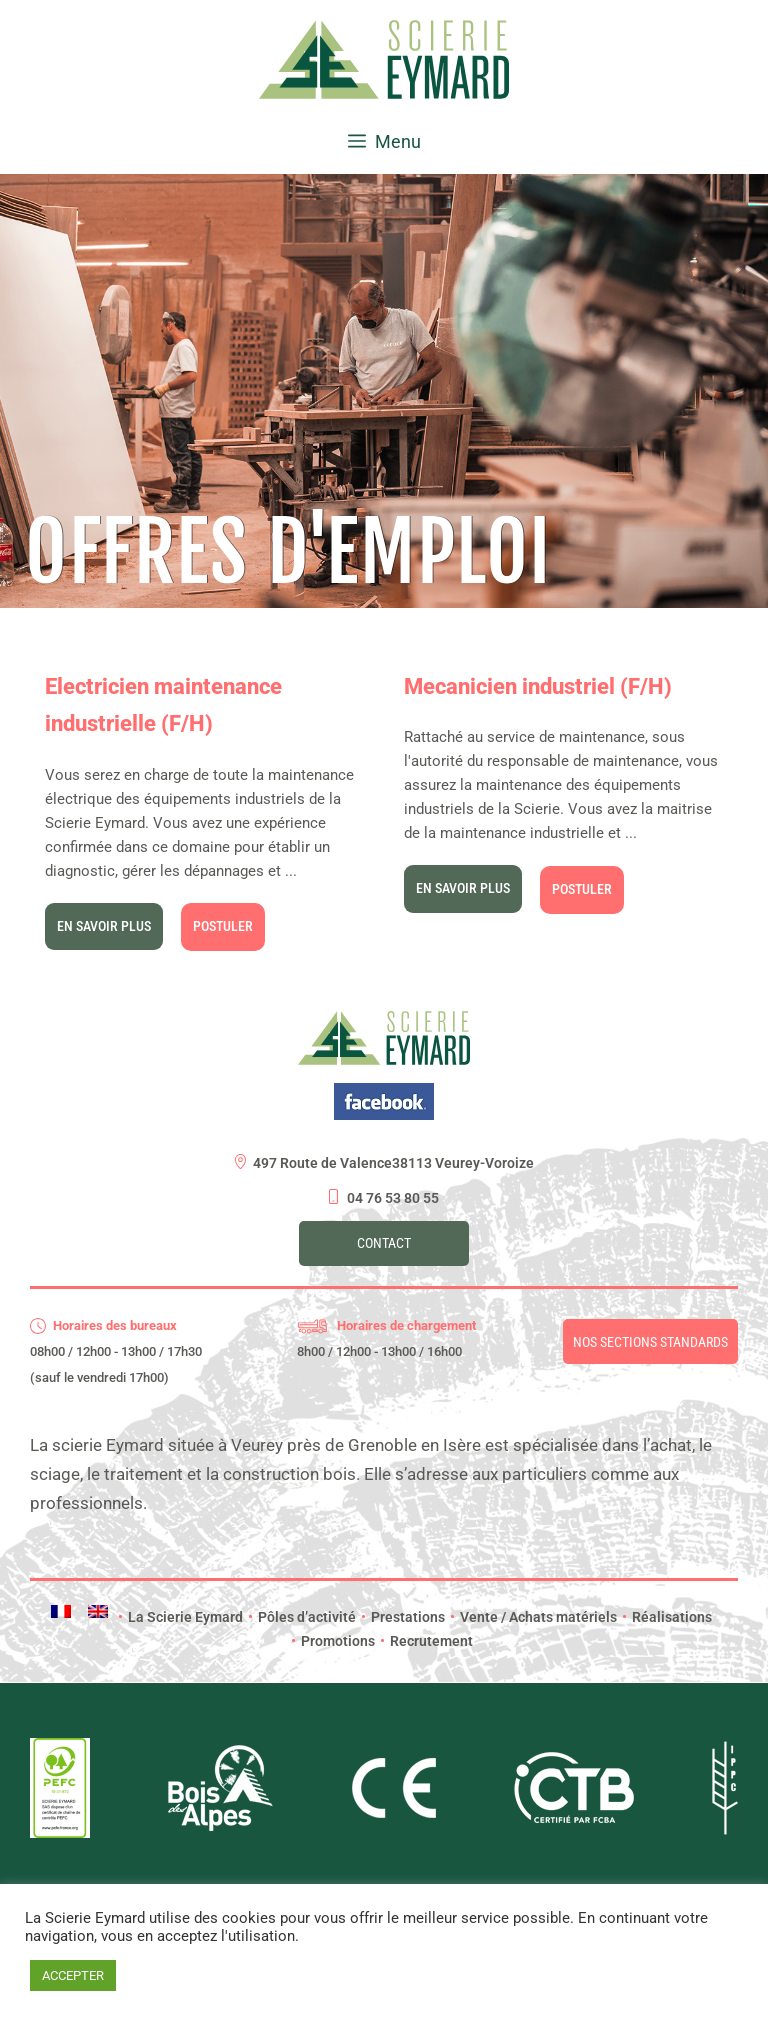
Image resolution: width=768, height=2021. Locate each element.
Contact (384, 1243)
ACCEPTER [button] (73, 1975)
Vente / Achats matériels (533, 1617)
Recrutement (426, 1641)
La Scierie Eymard (180, 1617)
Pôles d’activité (302, 1617)
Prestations (403, 1617)
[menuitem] (61, 1611)
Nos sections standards (650, 1342)
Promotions (333, 1641)
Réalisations (667, 1617)
